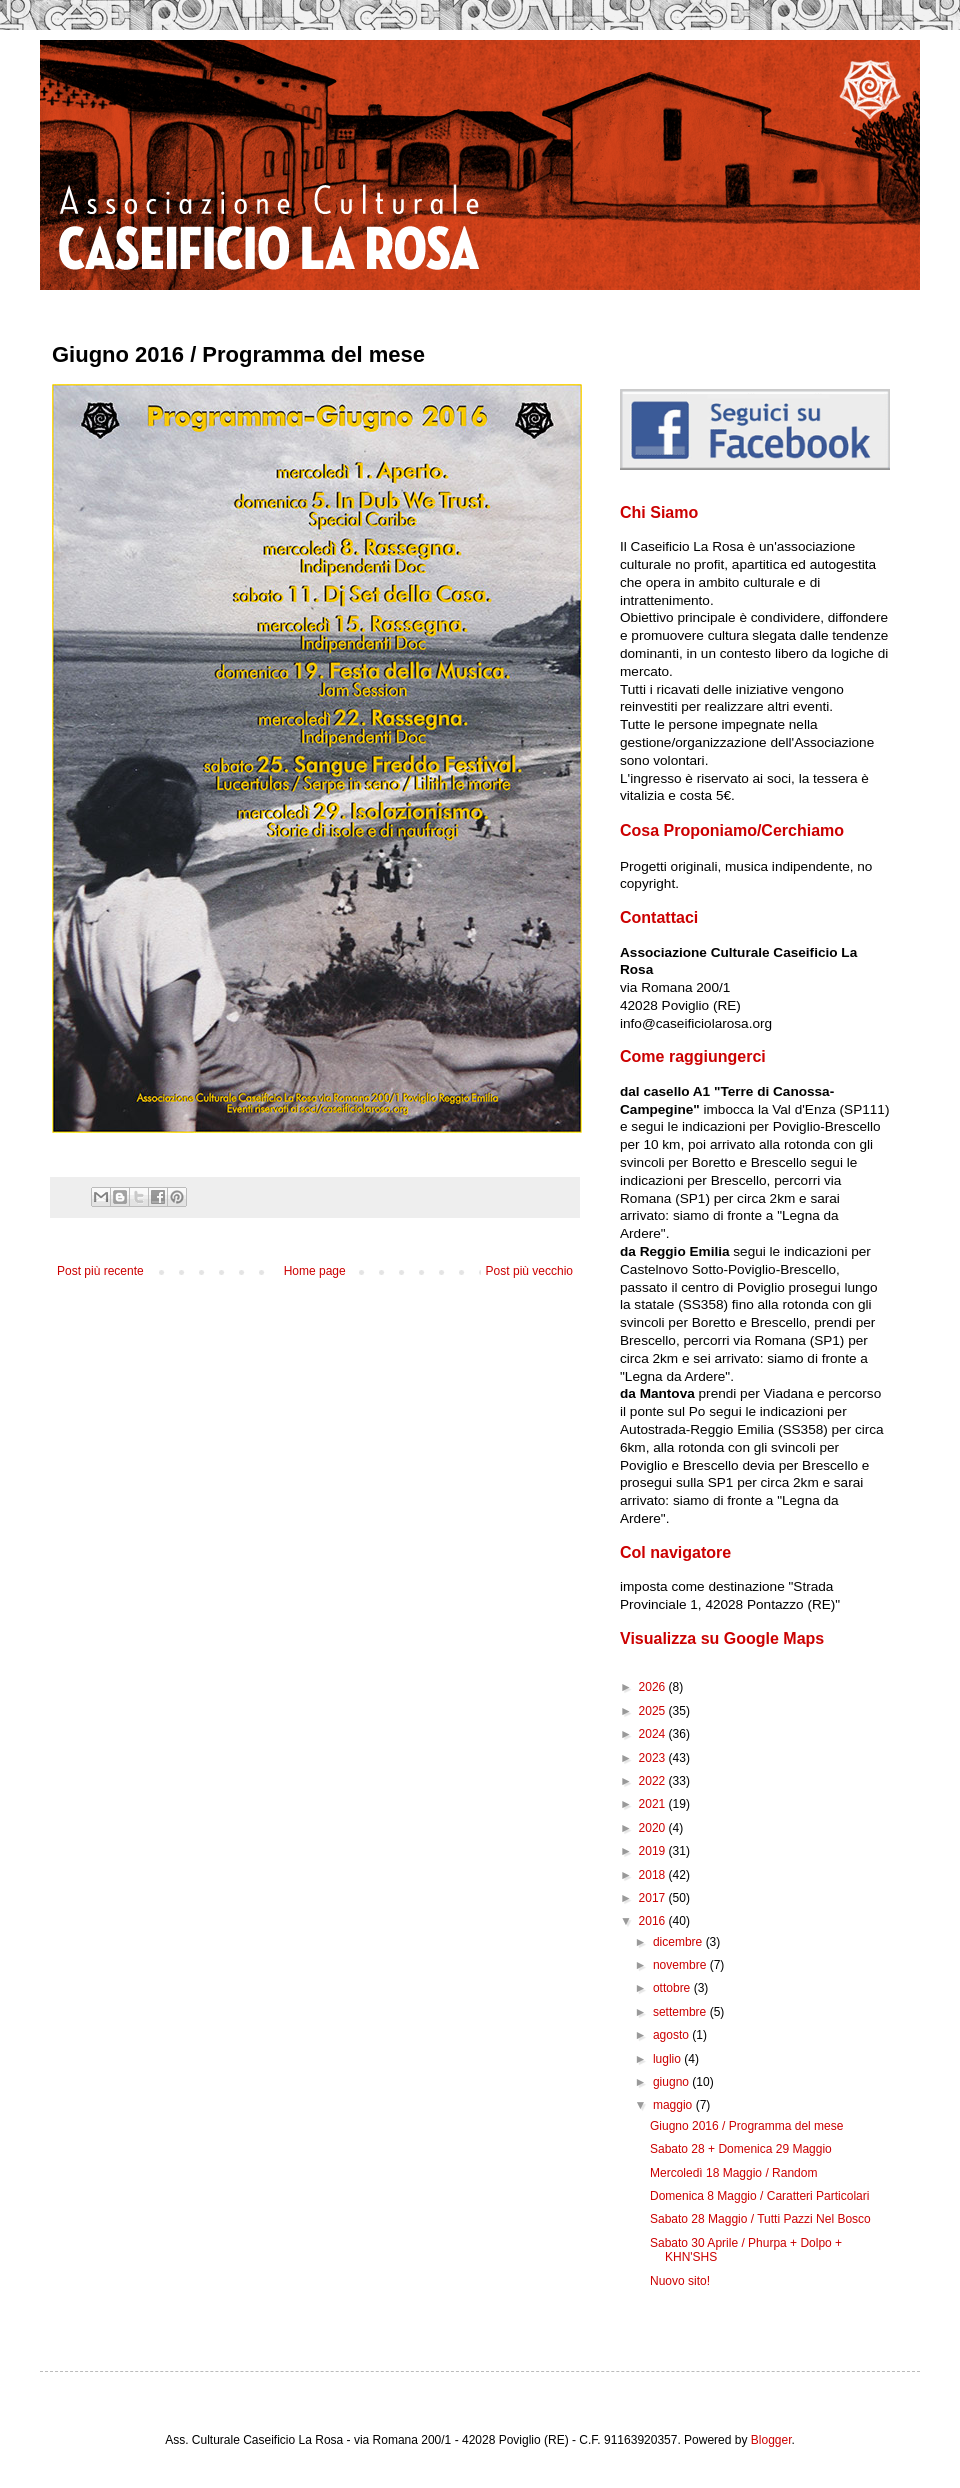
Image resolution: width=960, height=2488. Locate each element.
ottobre (673, 1988)
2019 (654, 1851)
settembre (681, 2012)
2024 (654, 1734)
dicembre (679, 1942)
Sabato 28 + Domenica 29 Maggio (741, 2149)
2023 (654, 1758)
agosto (672, 2035)
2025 (654, 1711)
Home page (315, 1271)
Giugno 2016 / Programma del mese (746, 2126)
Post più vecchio (529, 1271)
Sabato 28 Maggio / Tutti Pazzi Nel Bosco (760, 2219)
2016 (654, 1921)
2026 (654, 1687)
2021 (654, 1804)
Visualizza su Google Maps (722, 1638)
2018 (654, 1875)
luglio (668, 2059)
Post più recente (100, 1271)
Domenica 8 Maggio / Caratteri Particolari (759, 2196)
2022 (654, 1781)
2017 (654, 1898)
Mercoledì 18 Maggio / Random (733, 2173)
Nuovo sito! (680, 2281)
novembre (681, 1965)
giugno (672, 2082)
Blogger (771, 2440)
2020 (654, 1828)
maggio (674, 2105)
